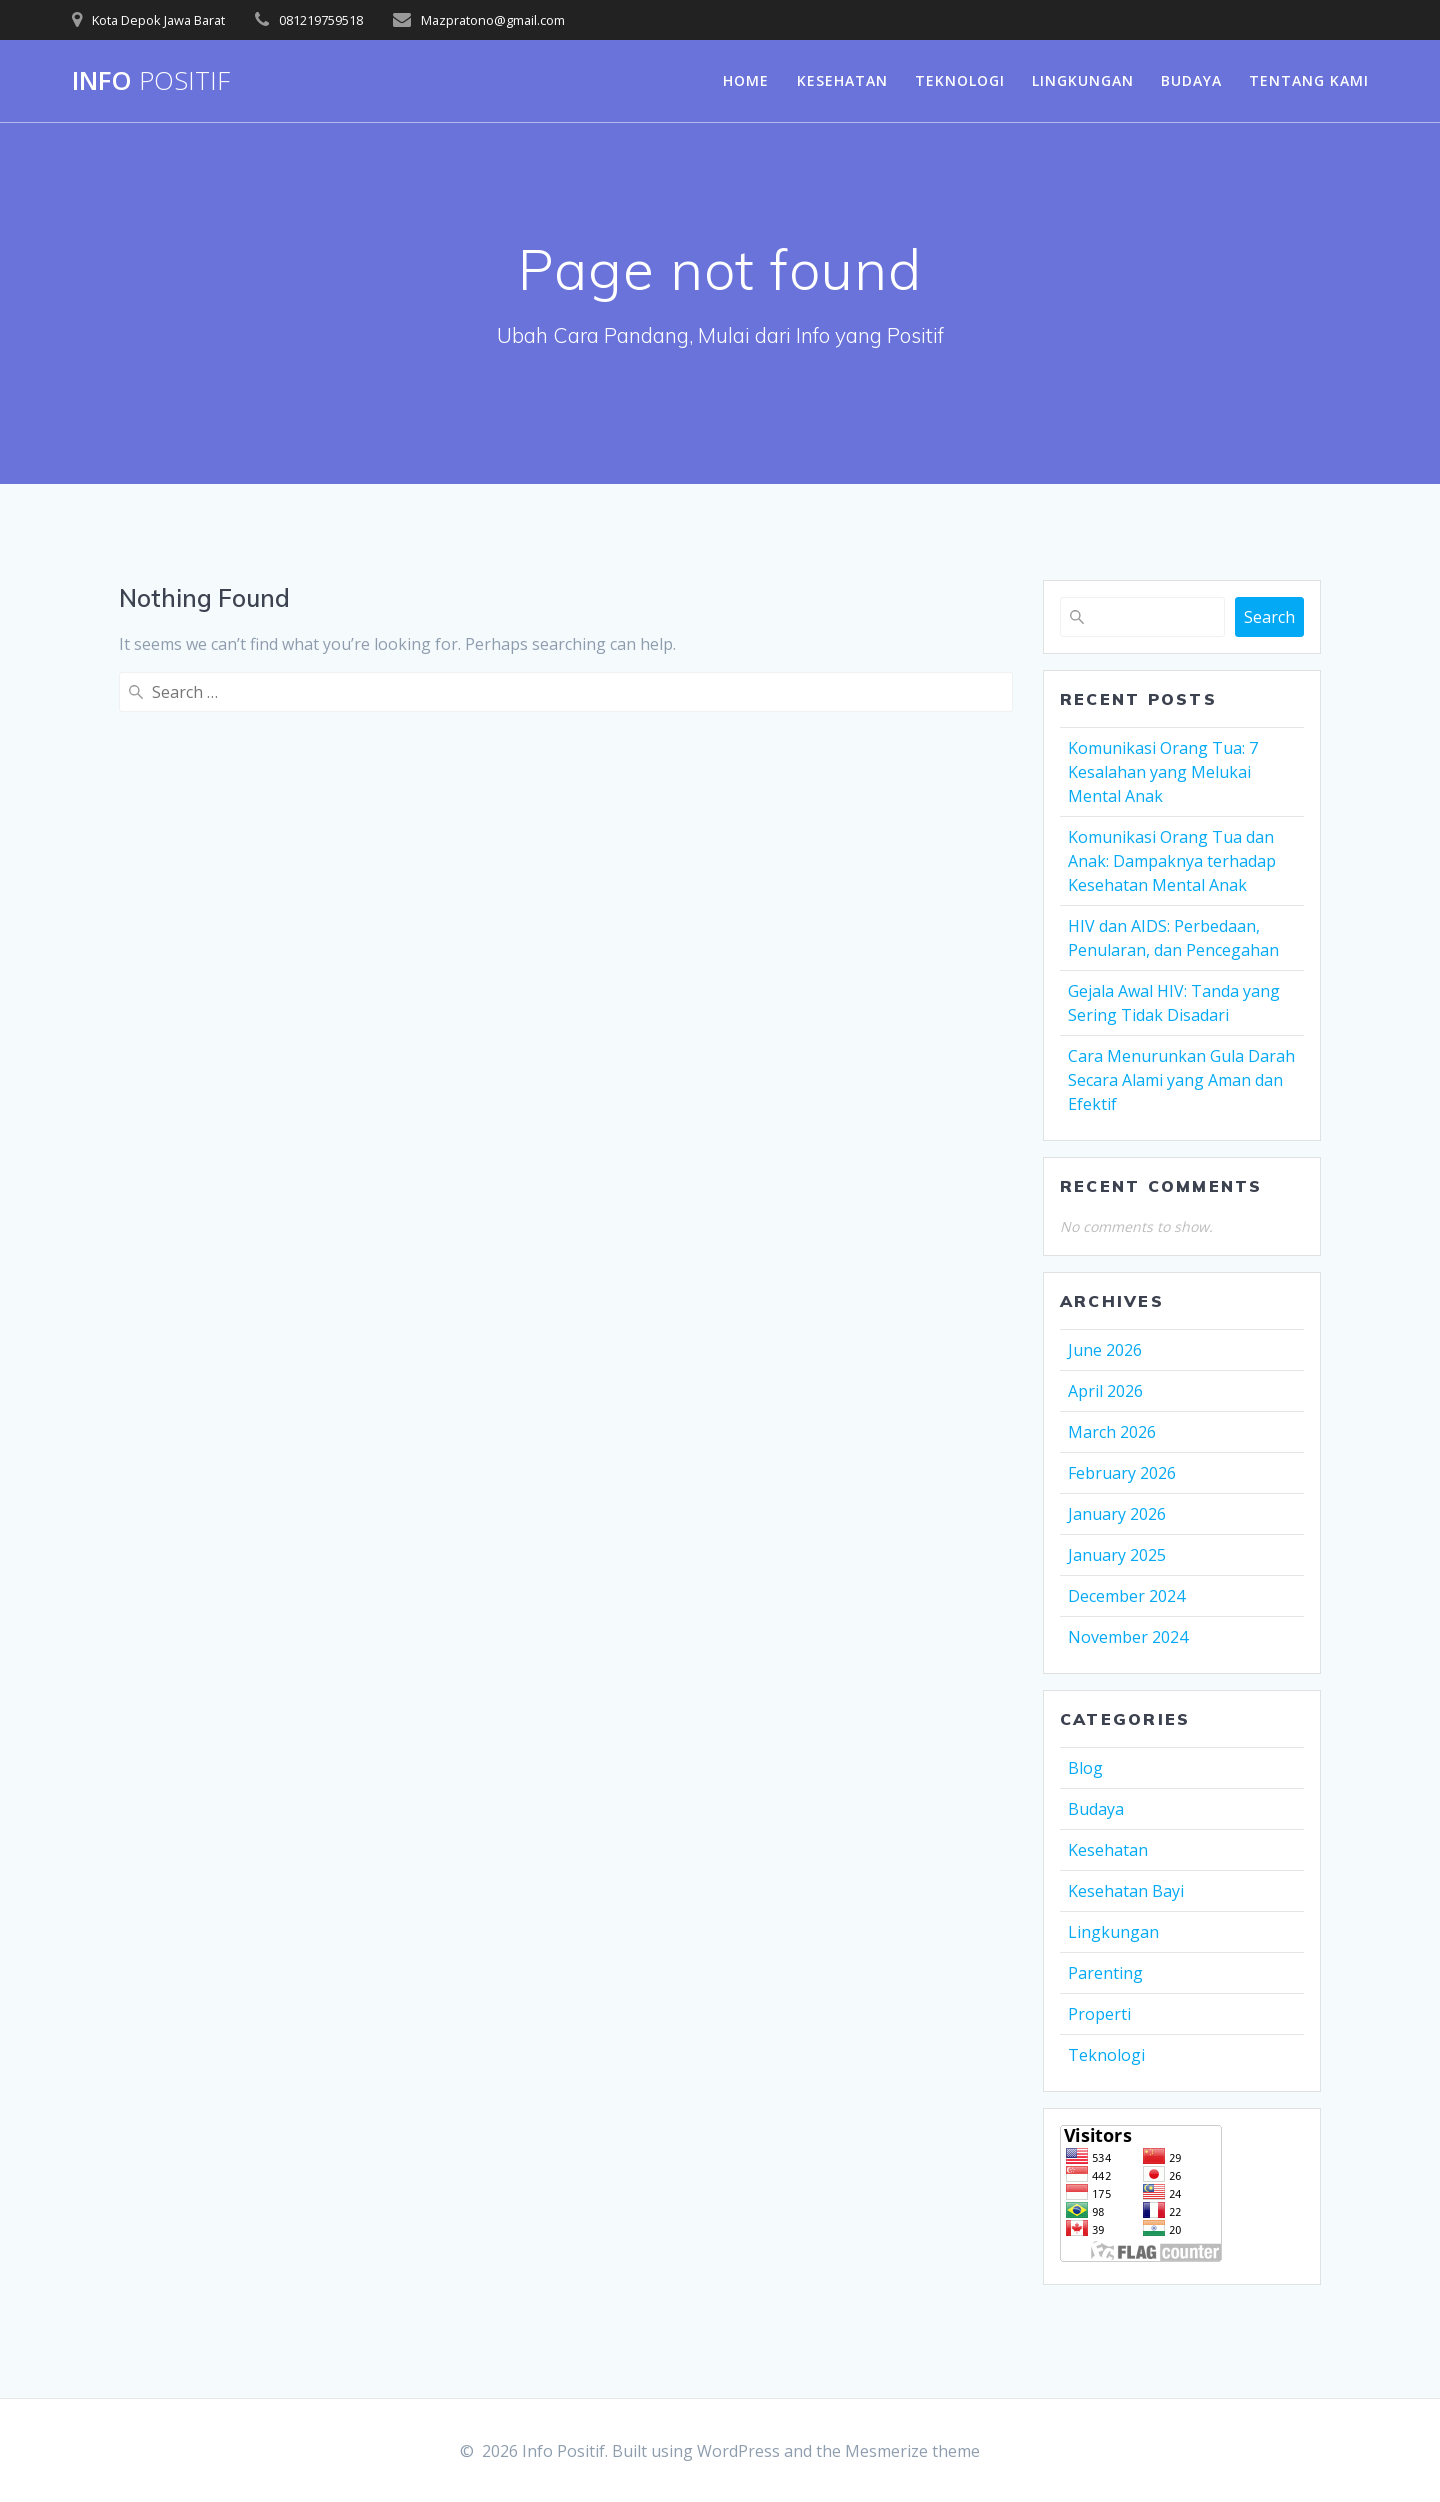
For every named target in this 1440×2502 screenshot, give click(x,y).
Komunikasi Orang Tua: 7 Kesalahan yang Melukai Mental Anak (1163, 772)
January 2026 (1117, 1514)
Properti (1099, 2014)
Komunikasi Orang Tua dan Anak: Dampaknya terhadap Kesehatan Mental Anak (1172, 861)
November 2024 (1128, 1637)
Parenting (1105, 1973)
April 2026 (1105, 1391)
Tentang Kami (1309, 80)
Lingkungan (1083, 80)
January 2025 (1117, 1555)
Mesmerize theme (912, 2451)
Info (151, 81)
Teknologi (960, 80)
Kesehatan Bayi (1126, 1891)
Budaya (1191, 80)
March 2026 (1112, 1432)
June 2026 (1105, 1350)
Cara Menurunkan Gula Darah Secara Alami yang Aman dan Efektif (1181, 1080)
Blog (1085, 1768)
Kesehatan (842, 80)
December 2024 (1126, 1596)
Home (746, 80)
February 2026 (1122, 1473)
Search (1269, 617)
